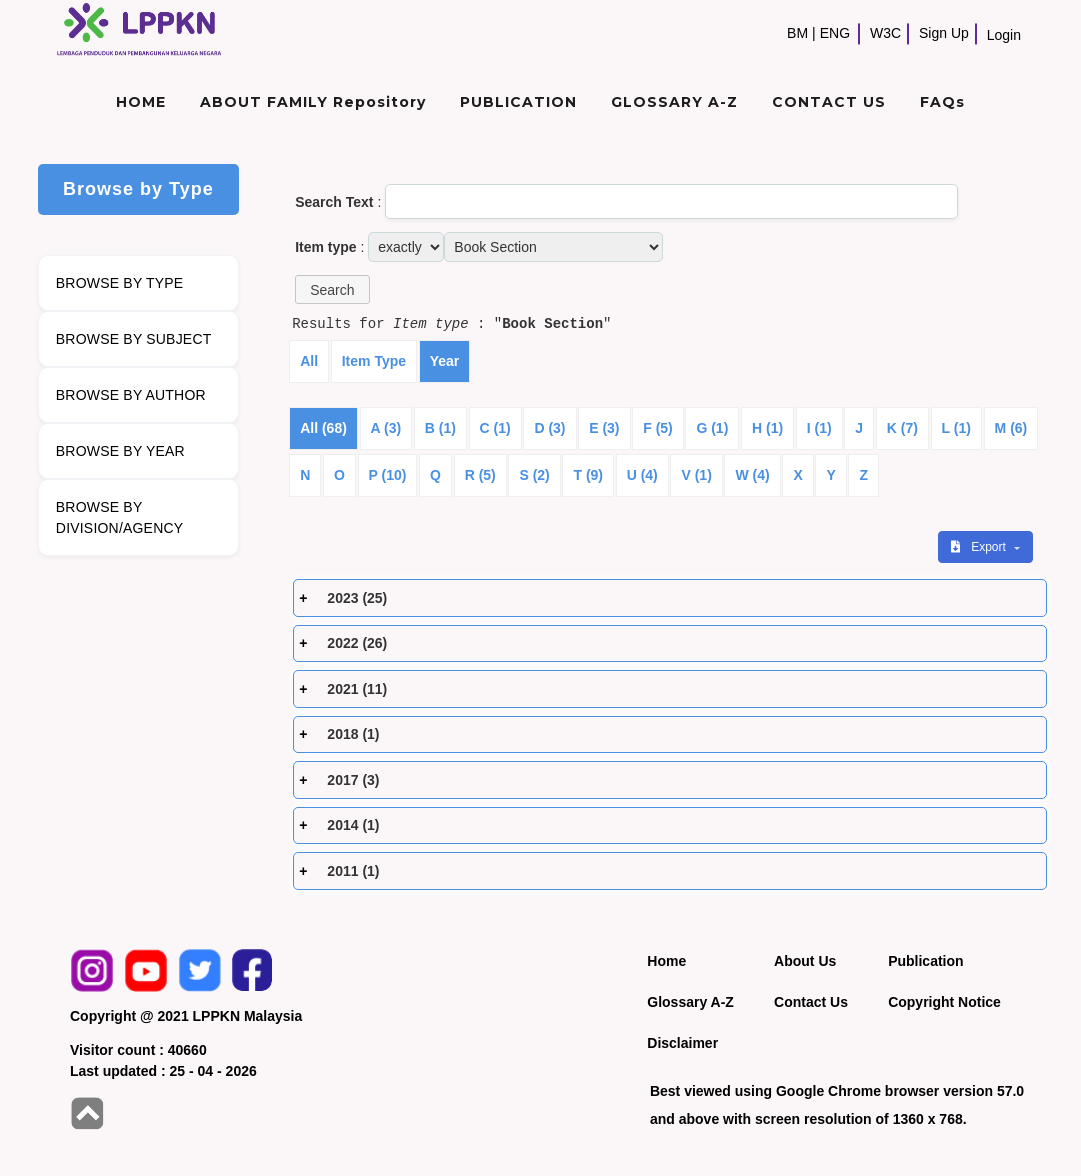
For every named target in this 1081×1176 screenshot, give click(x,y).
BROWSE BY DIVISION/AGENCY (119, 517)
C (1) (495, 428)
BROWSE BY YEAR (120, 451)
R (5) (480, 475)
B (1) (440, 428)
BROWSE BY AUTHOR (131, 395)
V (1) (696, 475)
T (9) (588, 475)
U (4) (642, 475)
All (309, 361)
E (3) (604, 428)
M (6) (1011, 428)
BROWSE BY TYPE (120, 283)
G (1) (712, 428)
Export (980, 547)
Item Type (374, 361)
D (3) (549, 428)
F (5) (658, 428)
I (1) (819, 428)
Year (445, 361)
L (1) (956, 428)
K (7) (902, 428)
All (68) (323, 428)
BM (797, 33)
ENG (835, 33)
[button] (332, 289)
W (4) (752, 475)
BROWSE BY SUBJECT (134, 339)
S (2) (534, 475)
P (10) (388, 475)
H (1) (767, 428)
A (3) (386, 428)
